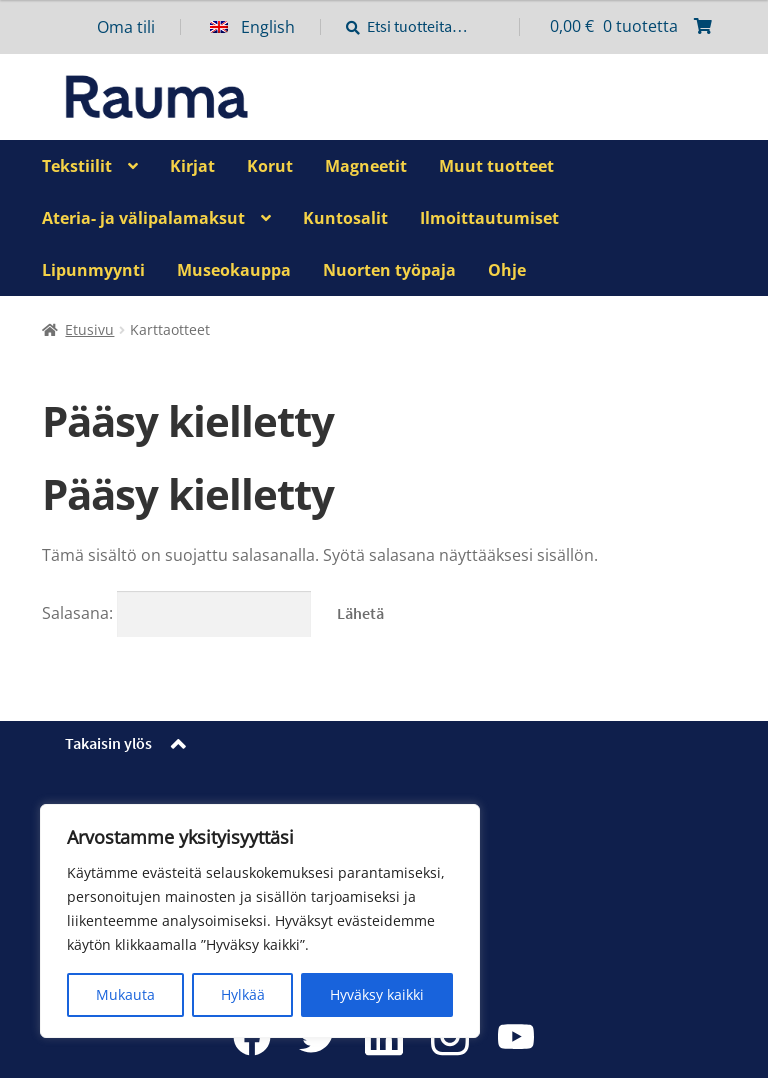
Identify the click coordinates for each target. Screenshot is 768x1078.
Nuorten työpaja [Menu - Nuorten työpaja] (389, 270)
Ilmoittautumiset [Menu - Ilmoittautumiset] (489, 218)
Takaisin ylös (108, 743)
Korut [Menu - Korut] (270, 166)
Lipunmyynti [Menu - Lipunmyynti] (93, 270)
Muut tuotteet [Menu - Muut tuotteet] (496, 166)
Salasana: (176, 613)
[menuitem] (265, 27)
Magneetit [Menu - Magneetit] (366, 166)
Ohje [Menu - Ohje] (507, 270)
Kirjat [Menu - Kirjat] (192, 166)
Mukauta (125, 994)
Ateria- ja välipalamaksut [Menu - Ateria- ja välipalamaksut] (143, 218)
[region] (260, 921)
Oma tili (126, 27)
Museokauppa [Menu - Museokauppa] (234, 270)
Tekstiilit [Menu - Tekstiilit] (77, 166)
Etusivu (89, 329)
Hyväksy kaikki (377, 994)
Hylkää (243, 994)
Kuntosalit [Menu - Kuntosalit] (345, 218)
